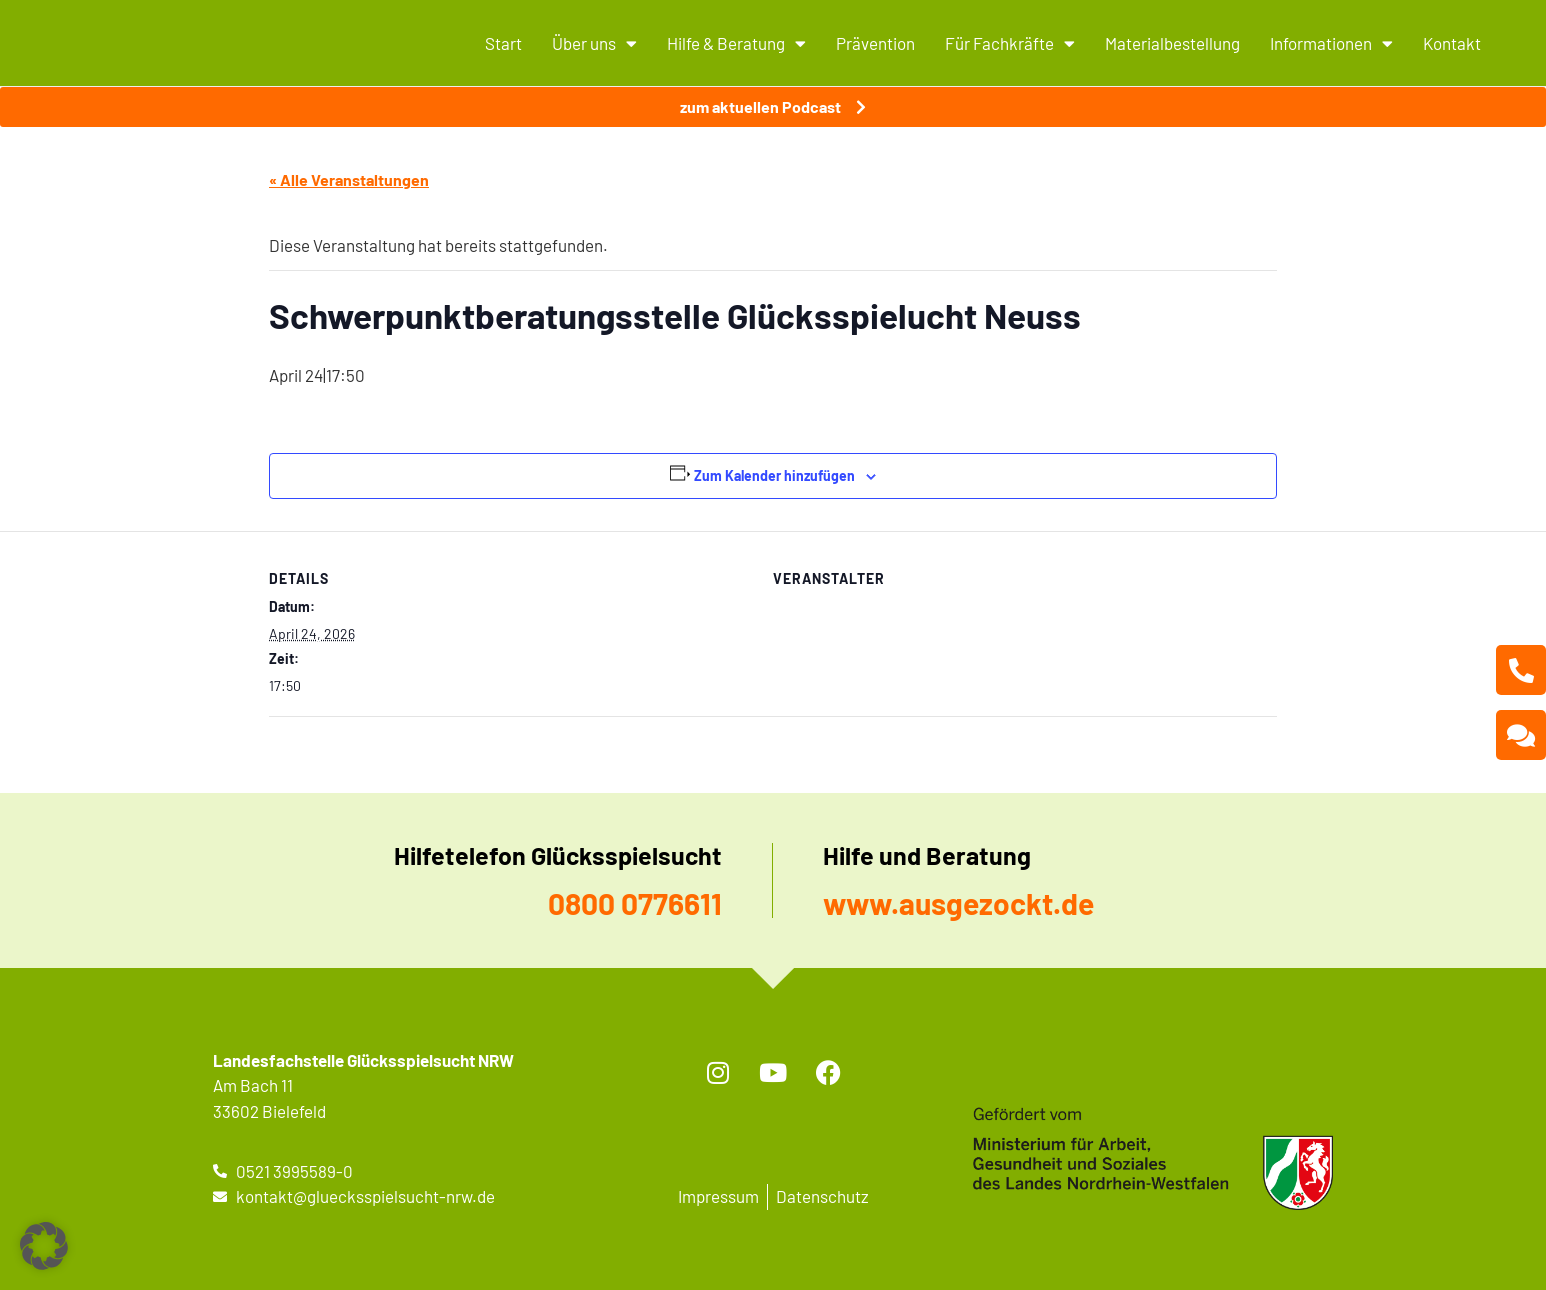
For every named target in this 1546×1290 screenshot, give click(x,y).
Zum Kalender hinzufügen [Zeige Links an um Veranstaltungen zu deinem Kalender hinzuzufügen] (774, 475)
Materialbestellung (1172, 43)
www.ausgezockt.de (958, 903)
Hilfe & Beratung (736, 43)
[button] (44, 1246)
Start (503, 43)
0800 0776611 (635, 903)
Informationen (1331, 43)
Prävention (875, 43)
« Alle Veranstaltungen (349, 179)
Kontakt (1452, 43)
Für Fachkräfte (1010, 43)
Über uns (594, 43)
